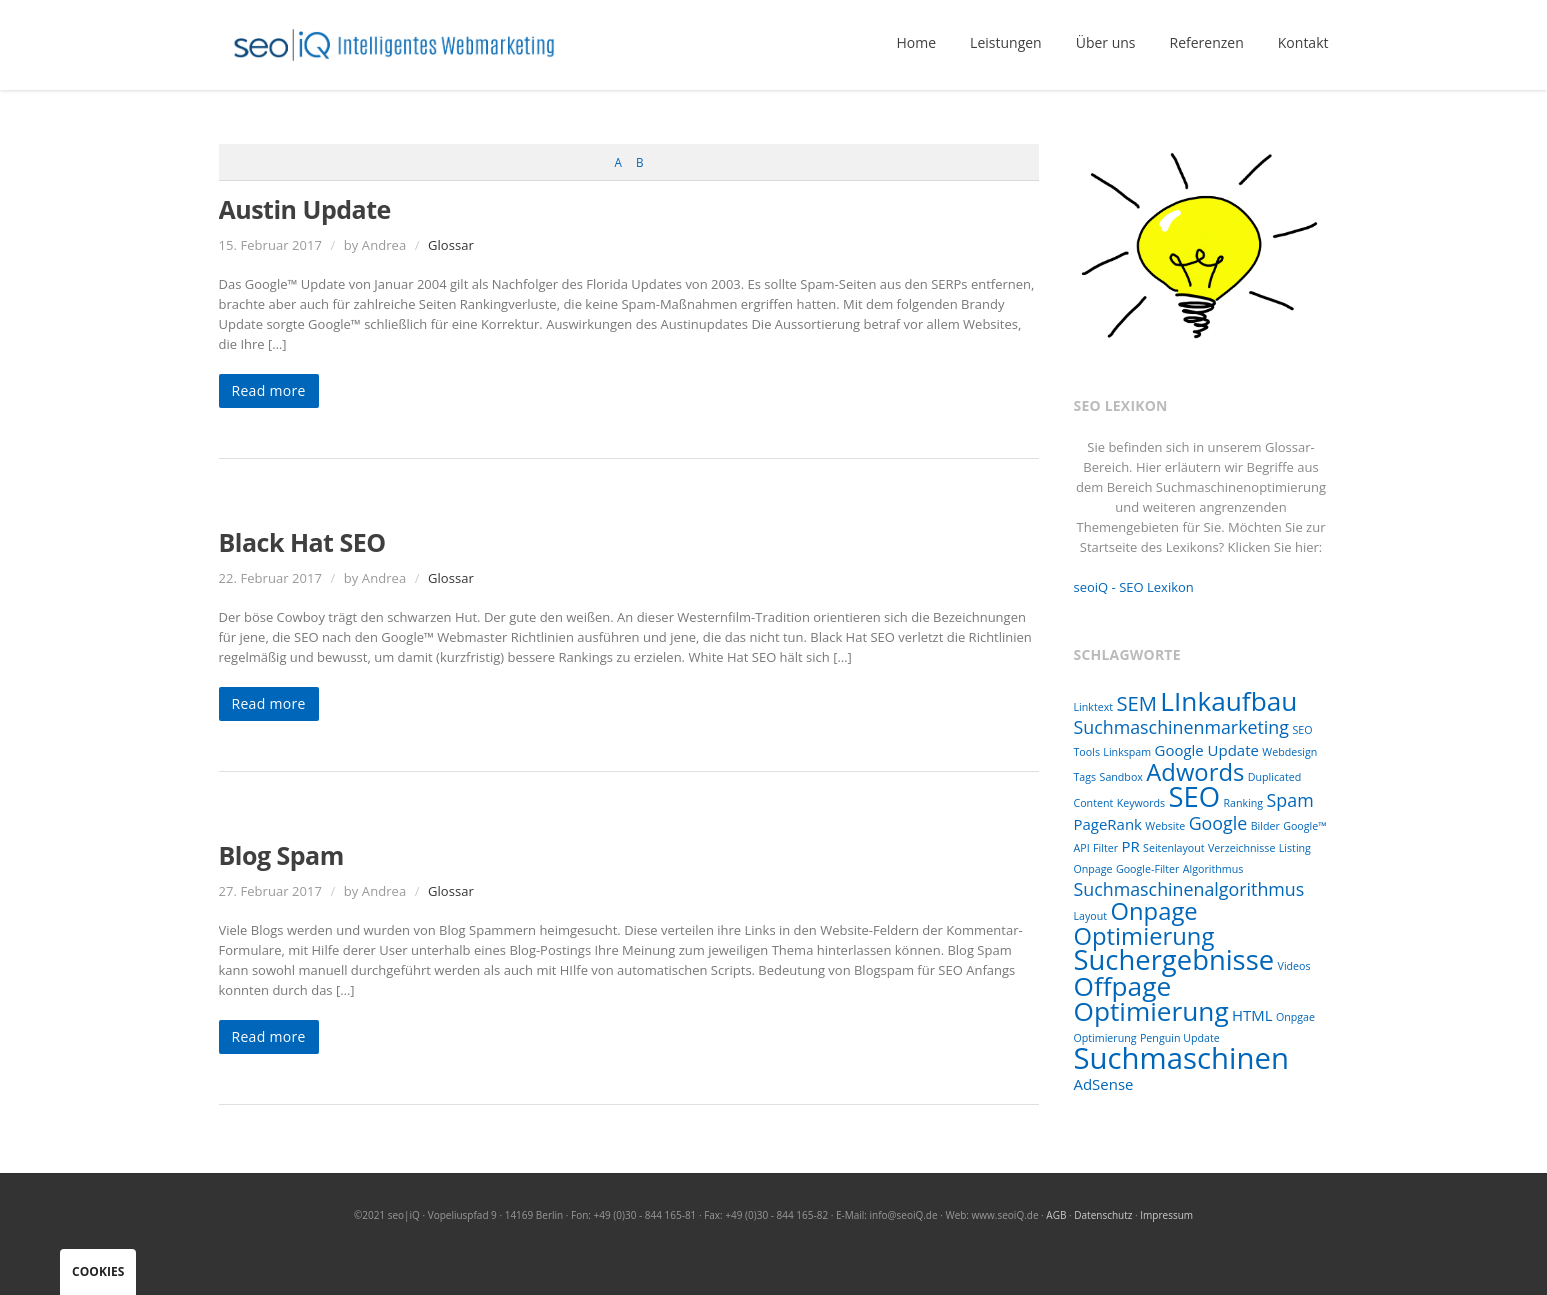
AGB (1056, 1215)
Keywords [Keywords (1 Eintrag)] (1141, 803)
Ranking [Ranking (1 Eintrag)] (1244, 803)
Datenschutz (1103, 1215)
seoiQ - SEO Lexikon (1134, 587)
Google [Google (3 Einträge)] (1218, 823)
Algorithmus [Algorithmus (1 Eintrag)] (1213, 869)
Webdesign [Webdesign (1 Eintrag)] (1289, 752)
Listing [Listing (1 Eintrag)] (1295, 848)
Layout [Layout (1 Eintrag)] (1091, 916)
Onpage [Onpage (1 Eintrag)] (1093, 869)
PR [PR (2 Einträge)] (1130, 846)
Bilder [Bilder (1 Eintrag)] (1265, 826)
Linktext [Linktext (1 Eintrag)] (1094, 707)
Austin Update (305, 209)
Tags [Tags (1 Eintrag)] (1085, 777)
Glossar (451, 245)
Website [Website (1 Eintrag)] (1165, 826)
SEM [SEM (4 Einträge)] (1136, 703)
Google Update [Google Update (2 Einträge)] (1207, 750)
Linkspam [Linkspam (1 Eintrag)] (1127, 752)
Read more (269, 390)
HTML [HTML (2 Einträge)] (1252, 1015)
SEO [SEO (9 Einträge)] (1195, 796)
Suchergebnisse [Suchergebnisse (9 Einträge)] (1174, 959)
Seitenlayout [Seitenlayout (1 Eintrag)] (1174, 848)
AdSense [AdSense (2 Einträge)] (1104, 1084)
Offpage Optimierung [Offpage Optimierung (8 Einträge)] (1151, 998)
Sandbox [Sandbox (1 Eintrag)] (1121, 777)
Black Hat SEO (302, 542)
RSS (1309, 1245)
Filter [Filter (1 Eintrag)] (1105, 848)
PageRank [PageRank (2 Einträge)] (1108, 824)
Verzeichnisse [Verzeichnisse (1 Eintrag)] (1241, 848)
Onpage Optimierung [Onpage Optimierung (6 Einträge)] (1144, 923)
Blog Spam (281, 855)
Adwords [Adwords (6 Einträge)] (1195, 772)
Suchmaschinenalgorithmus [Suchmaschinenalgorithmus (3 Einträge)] (1189, 889)
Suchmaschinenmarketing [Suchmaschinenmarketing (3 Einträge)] (1182, 727)
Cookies (98, 1271)
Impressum (1166, 1215)
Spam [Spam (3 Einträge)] (1290, 800)
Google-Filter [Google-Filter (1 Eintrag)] (1147, 869)
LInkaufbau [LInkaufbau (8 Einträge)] (1228, 701)
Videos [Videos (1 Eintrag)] (1294, 966)
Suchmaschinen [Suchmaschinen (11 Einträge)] (1181, 1058)
